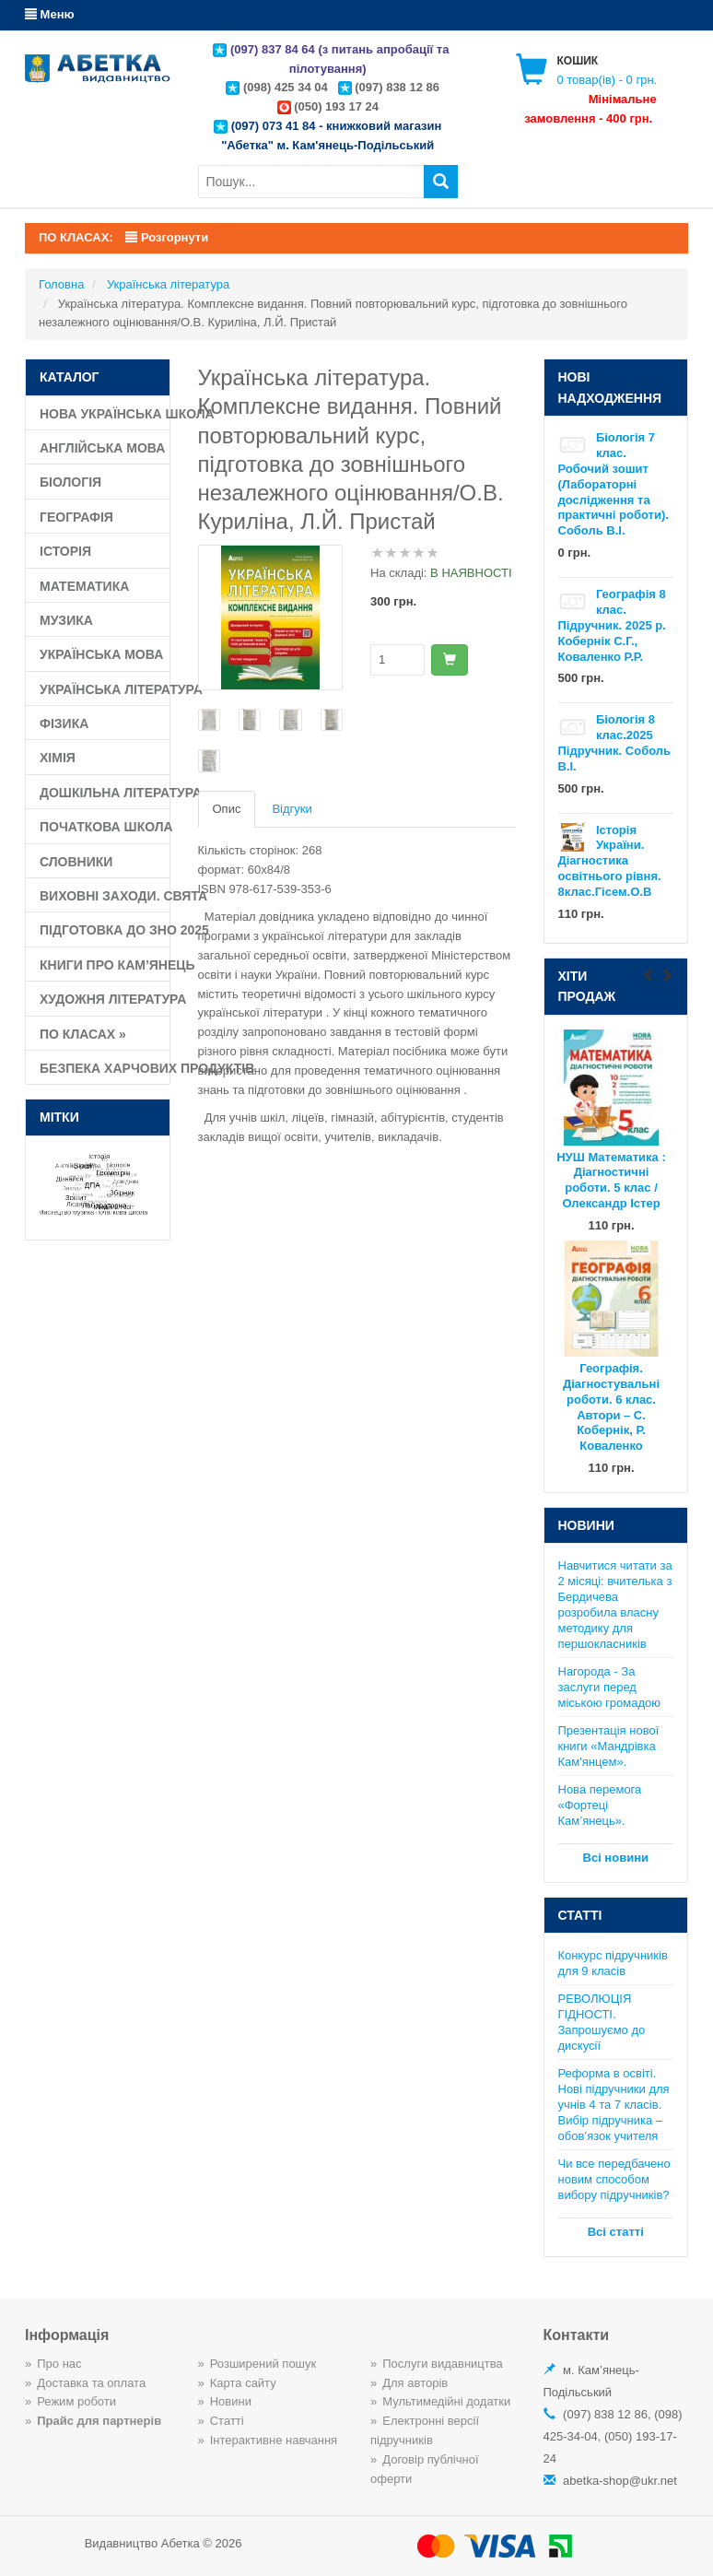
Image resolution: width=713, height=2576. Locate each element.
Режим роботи (76, 2401)
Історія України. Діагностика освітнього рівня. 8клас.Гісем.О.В (609, 861)
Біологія (70, 482)
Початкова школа (104, 826)
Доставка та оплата (91, 2383)
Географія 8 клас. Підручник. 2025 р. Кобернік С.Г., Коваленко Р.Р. (612, 625)
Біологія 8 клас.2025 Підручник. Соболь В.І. (615, 742)
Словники (76, 861)
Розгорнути (166, 237)
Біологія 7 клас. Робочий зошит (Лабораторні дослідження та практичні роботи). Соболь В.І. (613, 483)
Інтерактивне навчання (273, 2440)
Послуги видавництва (442, 2363)
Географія (76, 517)
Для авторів (415, 2383)
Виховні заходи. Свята (104, 895)
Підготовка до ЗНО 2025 (104, 930)
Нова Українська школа (104, 413)
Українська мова (101, 654)
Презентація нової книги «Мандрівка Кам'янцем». (609, 1746)
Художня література (104, 999)
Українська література (104, 689)
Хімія (58, 757)
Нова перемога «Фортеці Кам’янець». (600, 1805)
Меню (50, 14)
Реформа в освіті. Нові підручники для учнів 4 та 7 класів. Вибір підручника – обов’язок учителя (614, 2104)
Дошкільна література (104, 792)
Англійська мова (102, 448)
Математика (84, 586)
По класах (83, 1034)
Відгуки (291, 809)
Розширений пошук (263, 2363)
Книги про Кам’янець (104, 965)
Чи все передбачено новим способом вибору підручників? (614, 2179)
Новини (230, 2401)
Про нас (59, 2363)
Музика (66, 620)
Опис (227, 809)
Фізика (64, 723)
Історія (65, 551)
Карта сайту (243, 2383)
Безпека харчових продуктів (104, 1068)
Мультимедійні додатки (446, 2401)
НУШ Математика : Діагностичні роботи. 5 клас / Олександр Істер (611, 1180)
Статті (227, 2421)
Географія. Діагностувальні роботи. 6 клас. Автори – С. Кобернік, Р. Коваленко (611, 1407)
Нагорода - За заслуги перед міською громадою (609, 1687)
